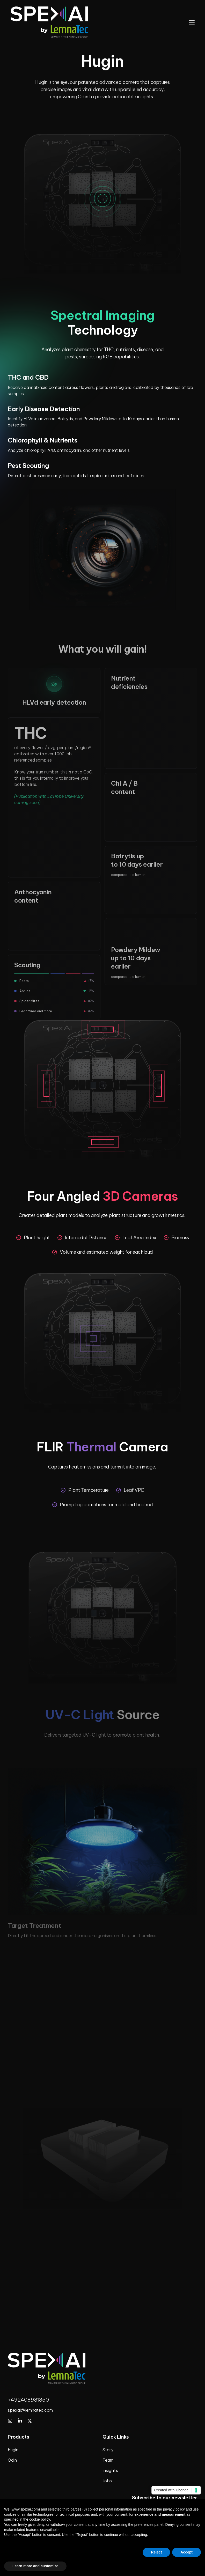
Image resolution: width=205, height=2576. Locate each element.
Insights (110, 2470)
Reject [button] (156, 2552)
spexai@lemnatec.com (30, 2410)
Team (107, 2460)
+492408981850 (28, 2399)
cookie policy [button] (39, 2519)
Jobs (107, 2480)
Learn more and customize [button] (35, 2566)
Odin (12, 2460)
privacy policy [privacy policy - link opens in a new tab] (174, 2509)
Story (107, 2449)
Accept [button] (186, 2552)
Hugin (13, 2449)
